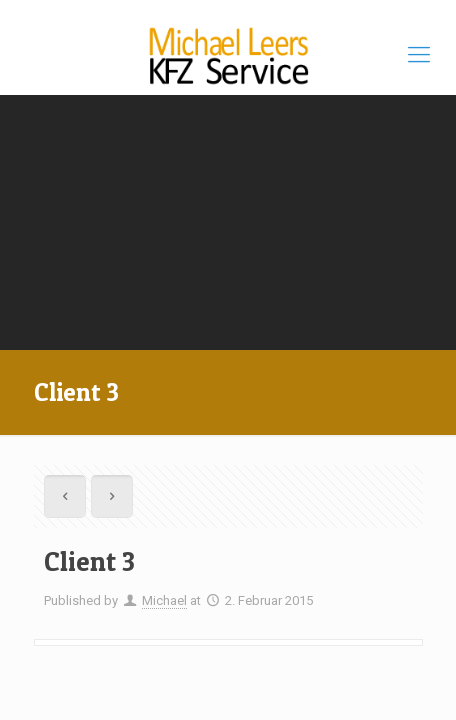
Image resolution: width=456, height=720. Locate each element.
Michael (164, 600)
